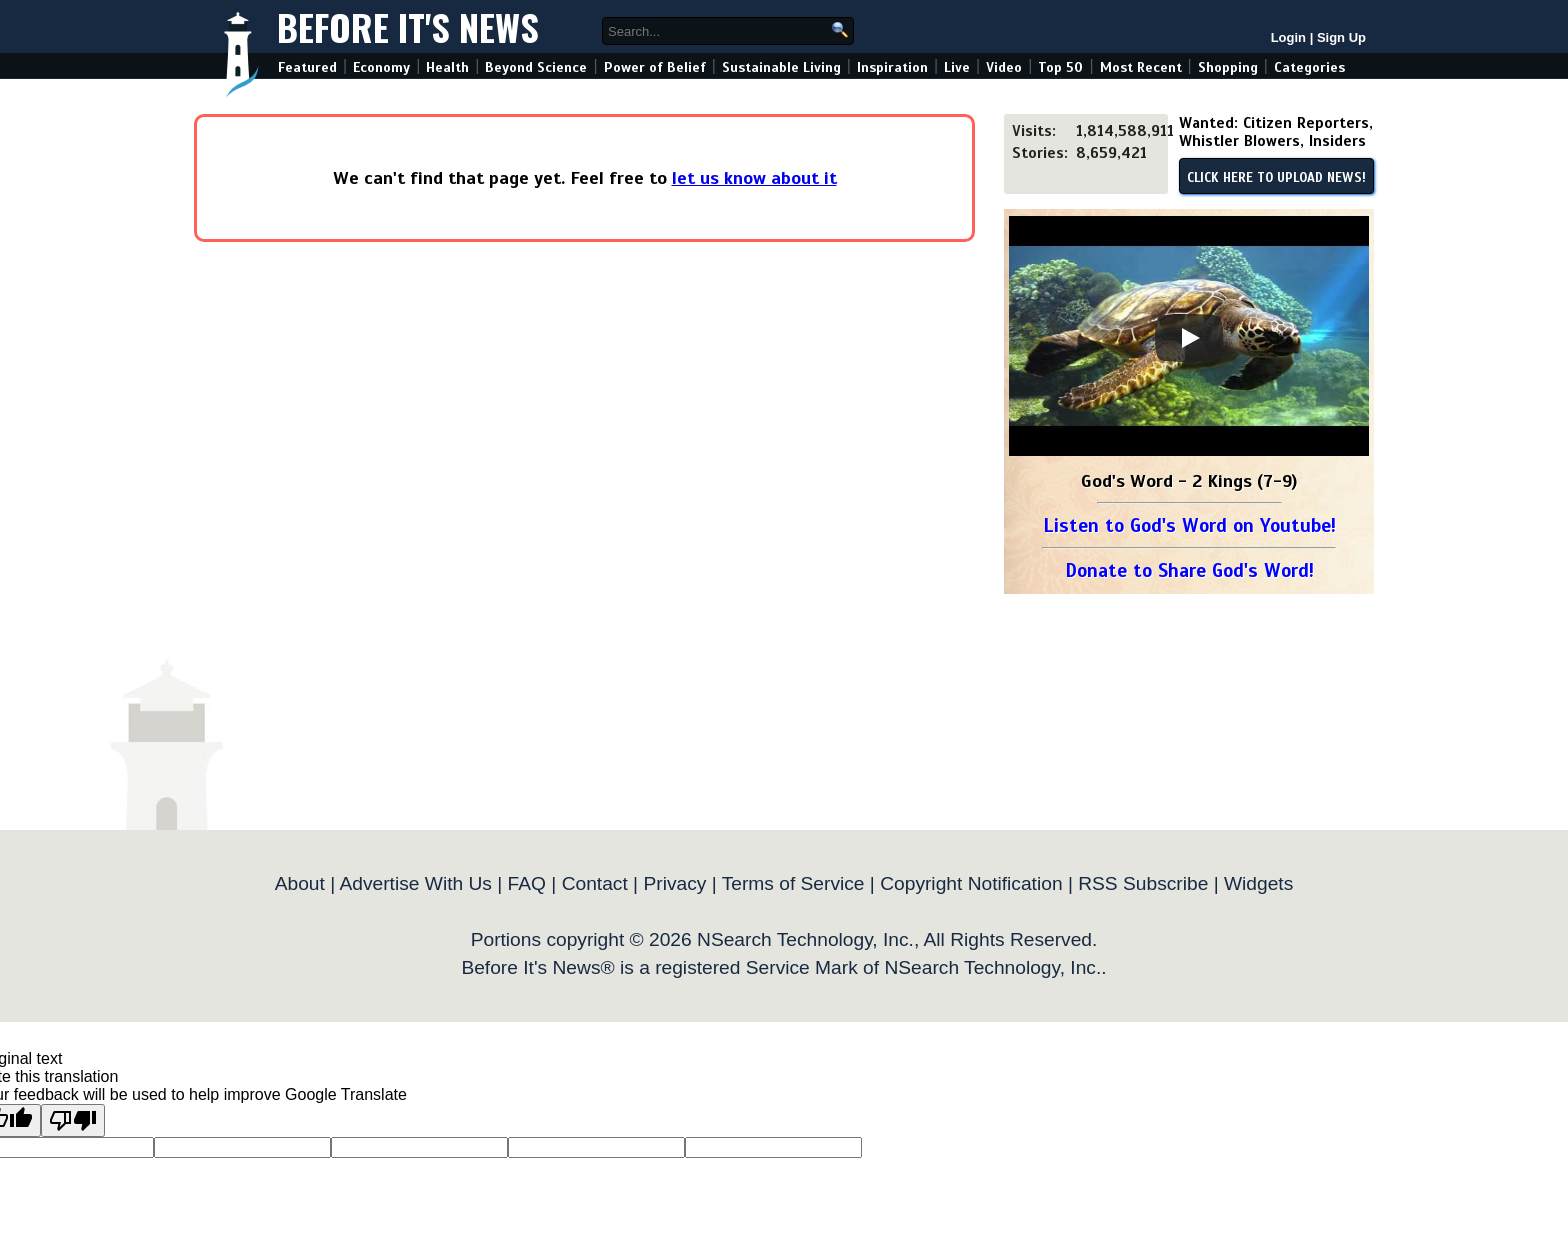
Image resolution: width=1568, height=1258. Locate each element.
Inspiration (892, 67)
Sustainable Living (781, 67)
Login (1288, 37)
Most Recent (1141, 67)
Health (447, 67)
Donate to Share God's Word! (1189, 570)
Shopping (1228, 67)
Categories (1309, 67)
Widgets (1258, 883)
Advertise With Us (415, 883)
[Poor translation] (73, 1120)
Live (957, 67)
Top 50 (1060, 67)
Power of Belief (655, 67)
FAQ (527, 883)
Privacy (674, 883)
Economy (381, 67)
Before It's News (408, 26)
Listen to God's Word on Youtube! (1189, 525)
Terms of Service (793, 883)
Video (1004, 67)
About (300, 883)
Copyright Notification (971, 883)
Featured (307, 67)
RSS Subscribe (1143, 883)
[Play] (1189, 338)
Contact (595, 883)
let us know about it (754, 178)
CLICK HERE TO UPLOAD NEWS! (1276, 178)
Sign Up (1341, 37)
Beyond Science (536, 67)
